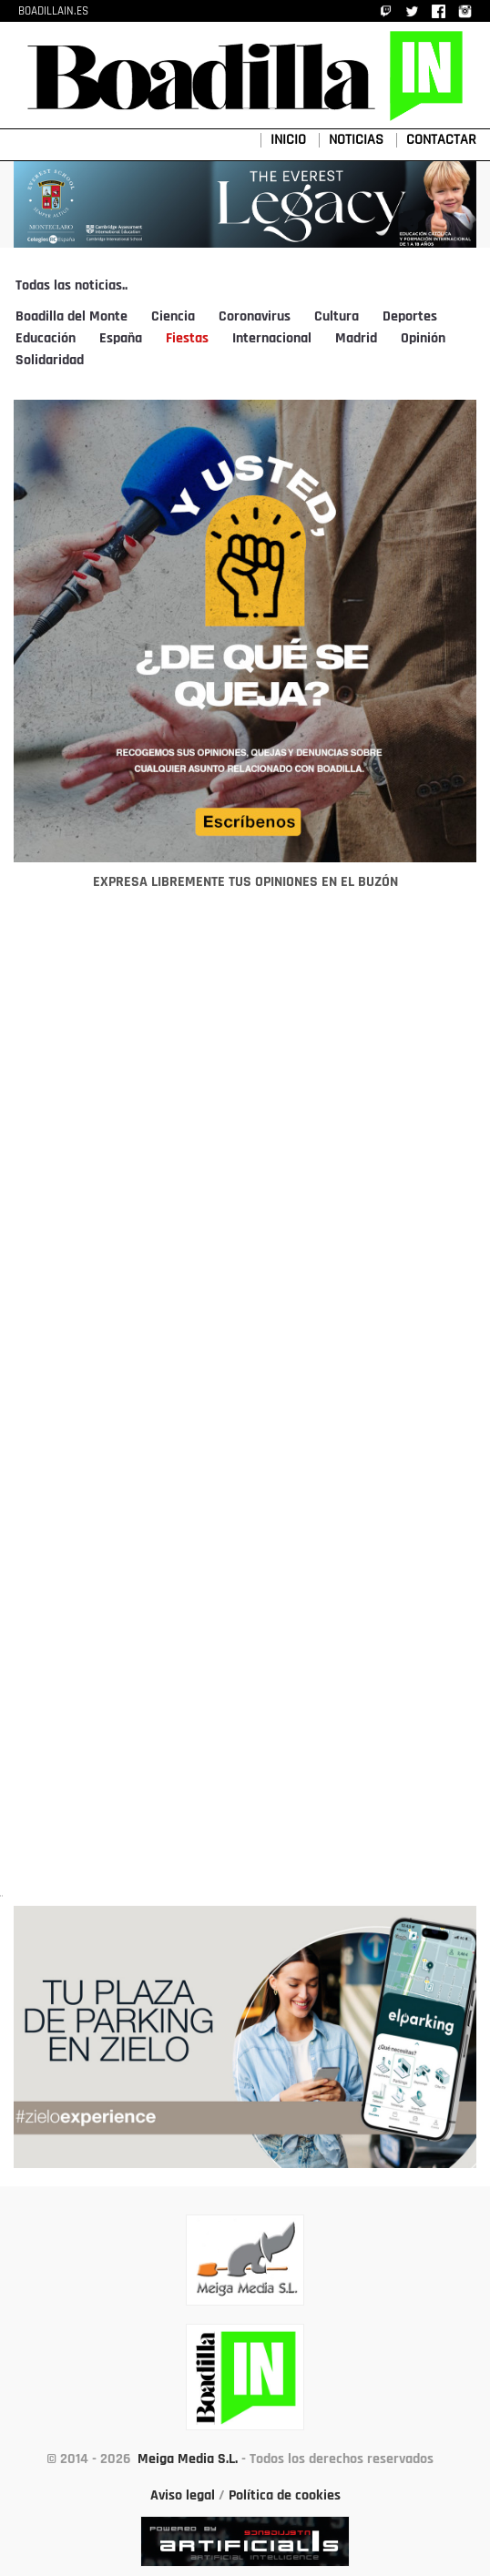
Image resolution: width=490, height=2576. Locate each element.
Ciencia (173, 317)
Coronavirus (255, 317)
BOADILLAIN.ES (53, 11)
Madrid (356, 338)
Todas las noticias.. (71, 286)
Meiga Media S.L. (188, 2459)
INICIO (288, 140)
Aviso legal (182, 2496)
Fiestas (187, 338)
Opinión (423, 338)
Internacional (271, 338)
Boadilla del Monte (71, 317)
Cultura (336, 317)
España (120, 338)
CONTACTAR (441, 140)
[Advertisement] (245, 1404)
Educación (45, 338)
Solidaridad (49, 360)
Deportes (410, 317)
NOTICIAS (356, 140)
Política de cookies (285, 2496)
